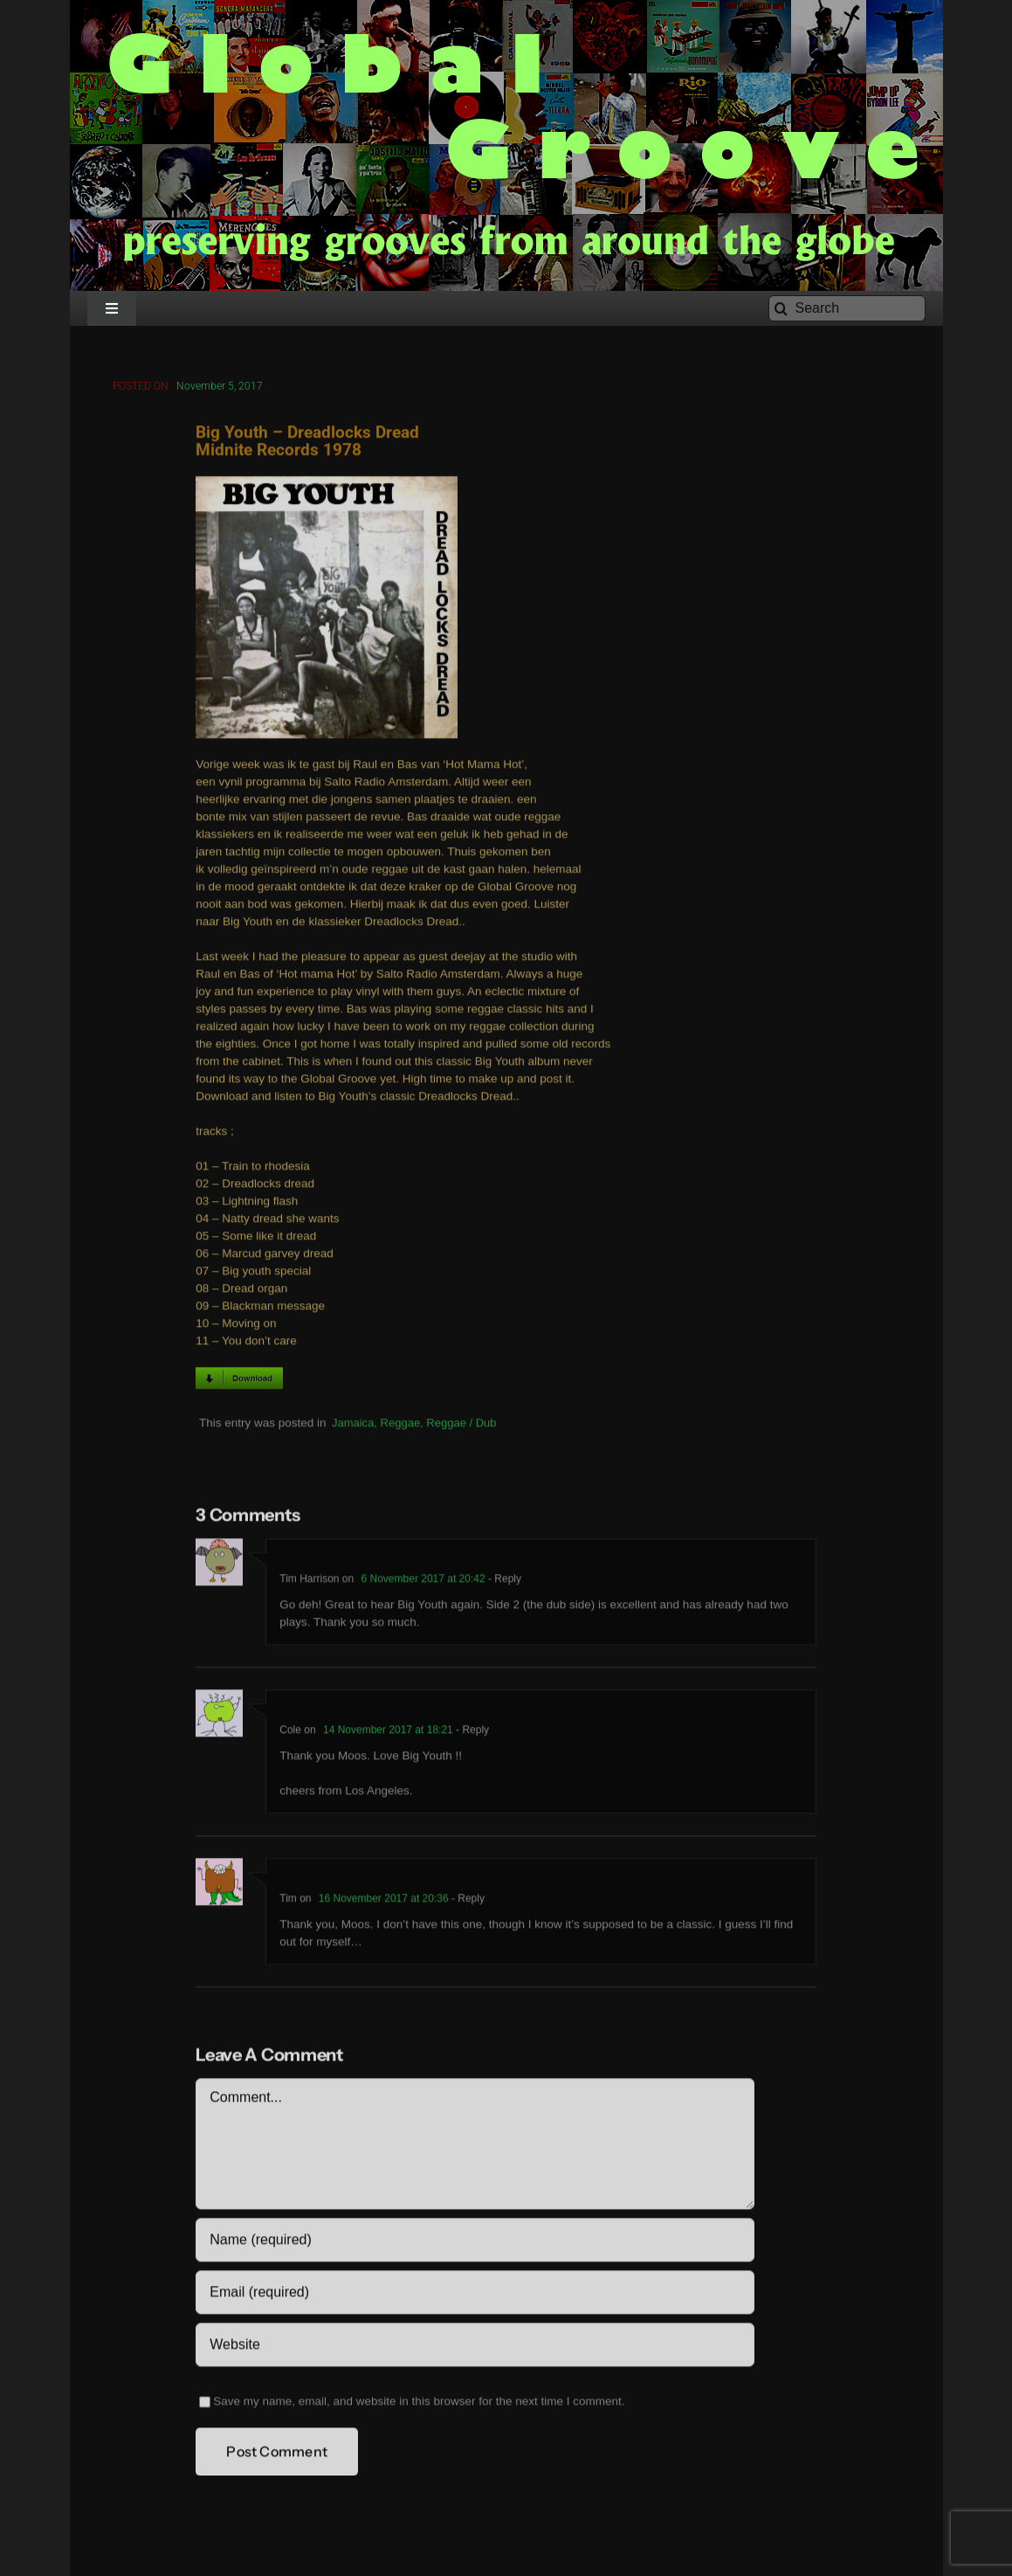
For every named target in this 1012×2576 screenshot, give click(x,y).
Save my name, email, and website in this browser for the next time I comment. (418, 2404)
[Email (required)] (475, 2295)
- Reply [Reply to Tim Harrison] (503, 1582)
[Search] (847, 308)
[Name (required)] (475, 2243)
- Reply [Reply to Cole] (471, 1733)
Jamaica (353, 1425)
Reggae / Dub (461, 1425)
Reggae (401, 1425)
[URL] (475, 2348)
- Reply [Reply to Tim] (467, 1902)
